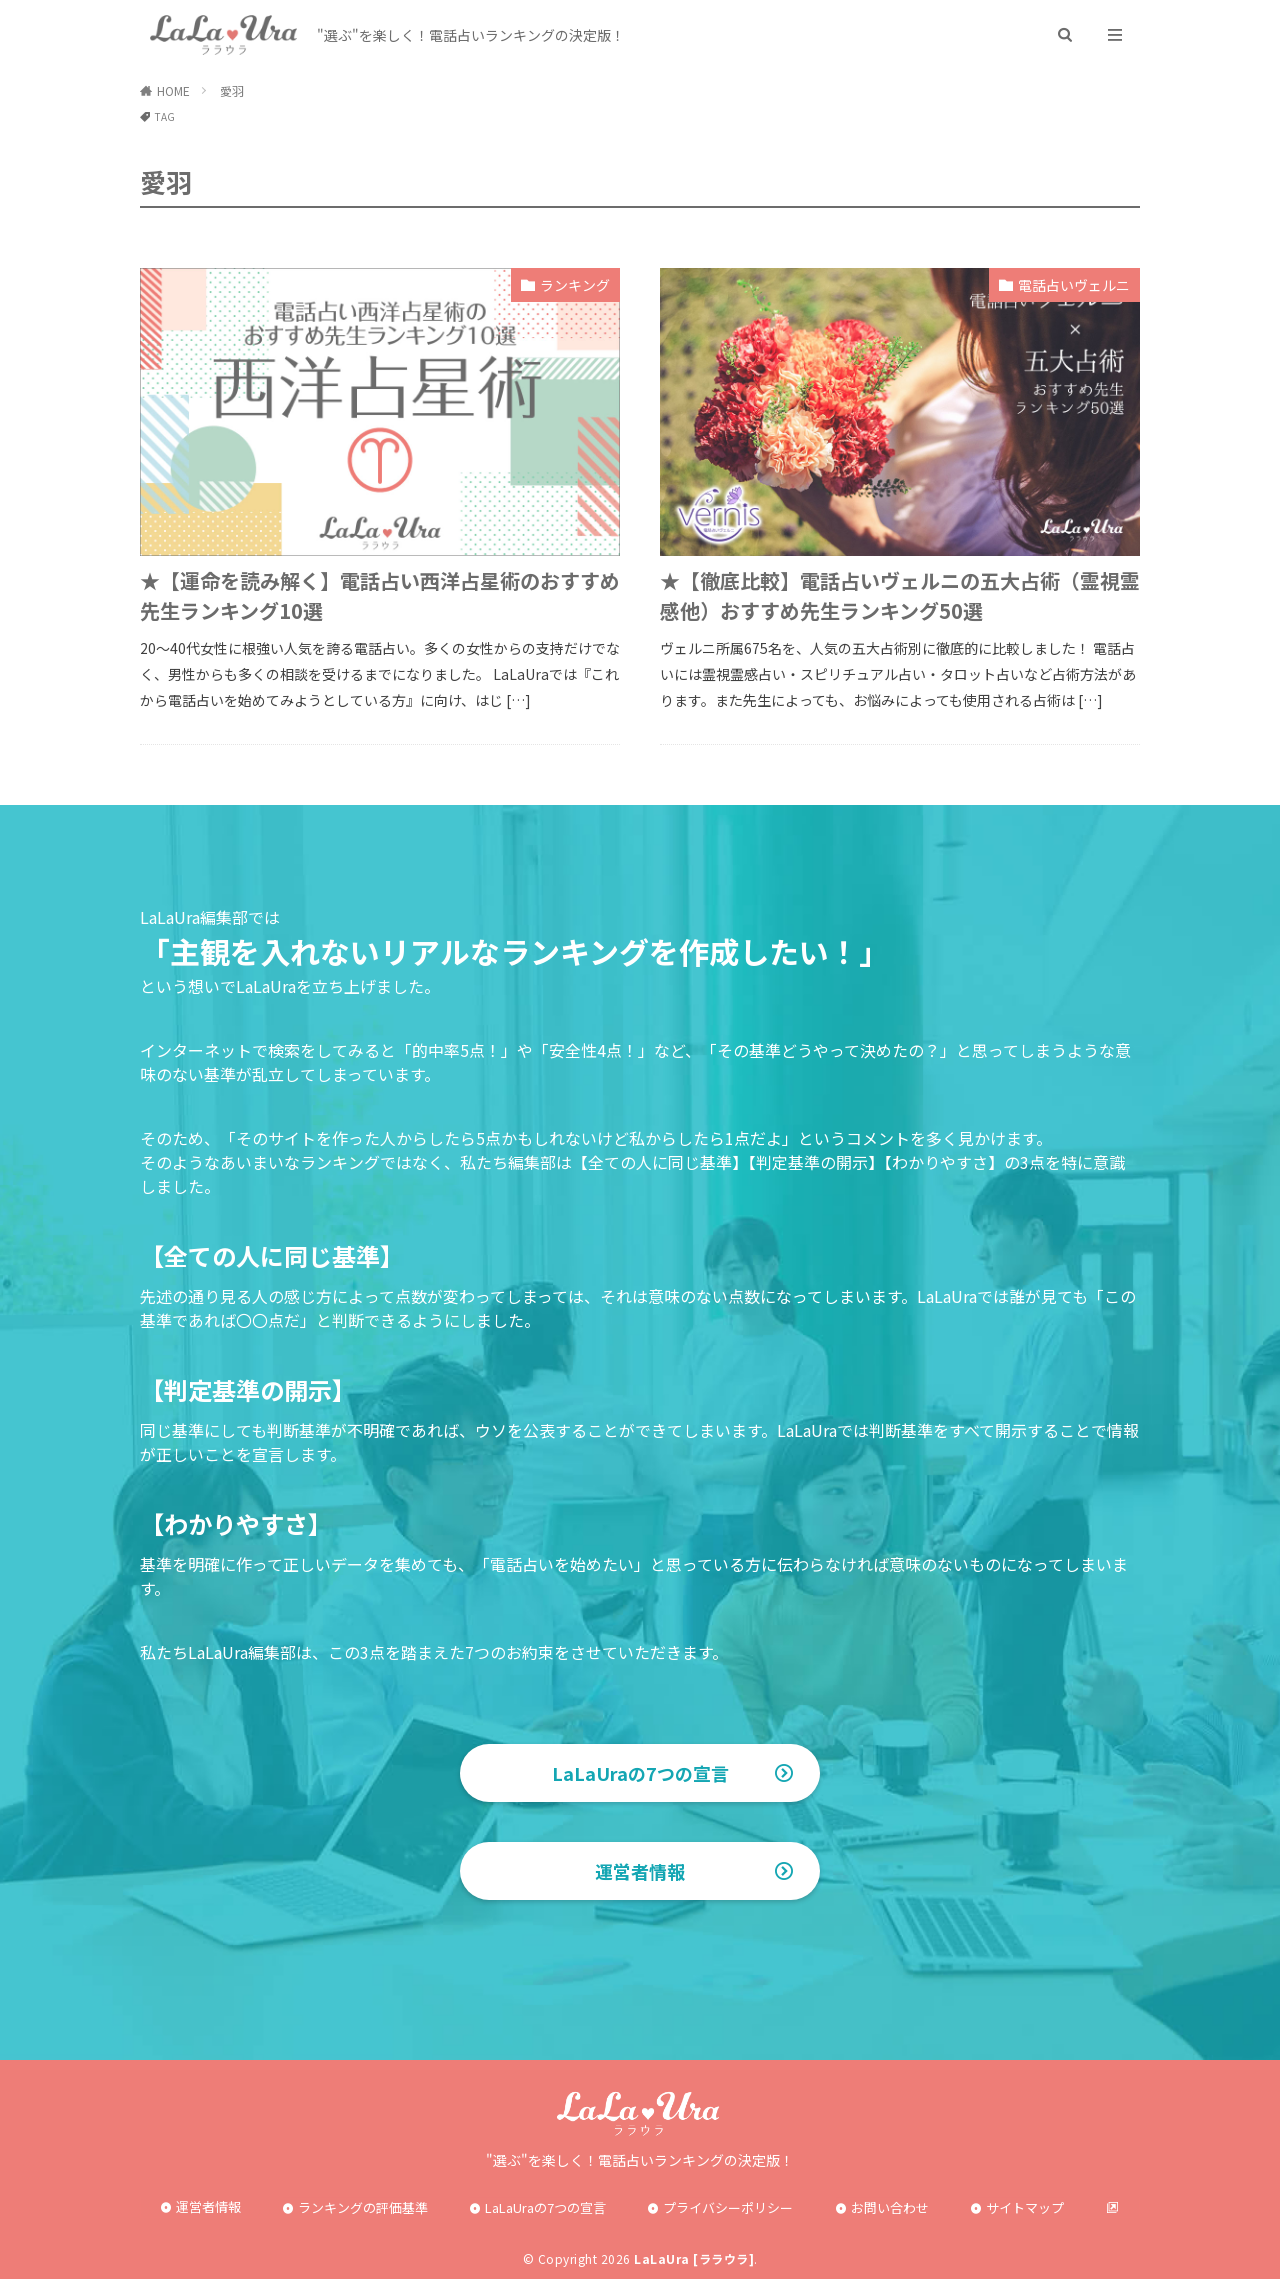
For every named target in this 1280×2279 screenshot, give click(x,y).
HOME (173, 90)
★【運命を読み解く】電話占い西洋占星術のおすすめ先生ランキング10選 (380, 595)
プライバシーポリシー (728, 2207)
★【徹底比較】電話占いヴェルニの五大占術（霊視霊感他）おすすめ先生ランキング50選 (900, 595)
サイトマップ (1025, 2207)
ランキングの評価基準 (363, 2207)
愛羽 (232, 90)
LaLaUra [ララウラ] (694, 2258)
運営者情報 (640, 1871)
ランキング (575, 285)
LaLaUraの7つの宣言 (640, 1773)
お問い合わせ (890, 2207)
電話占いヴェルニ (1074, 285)
